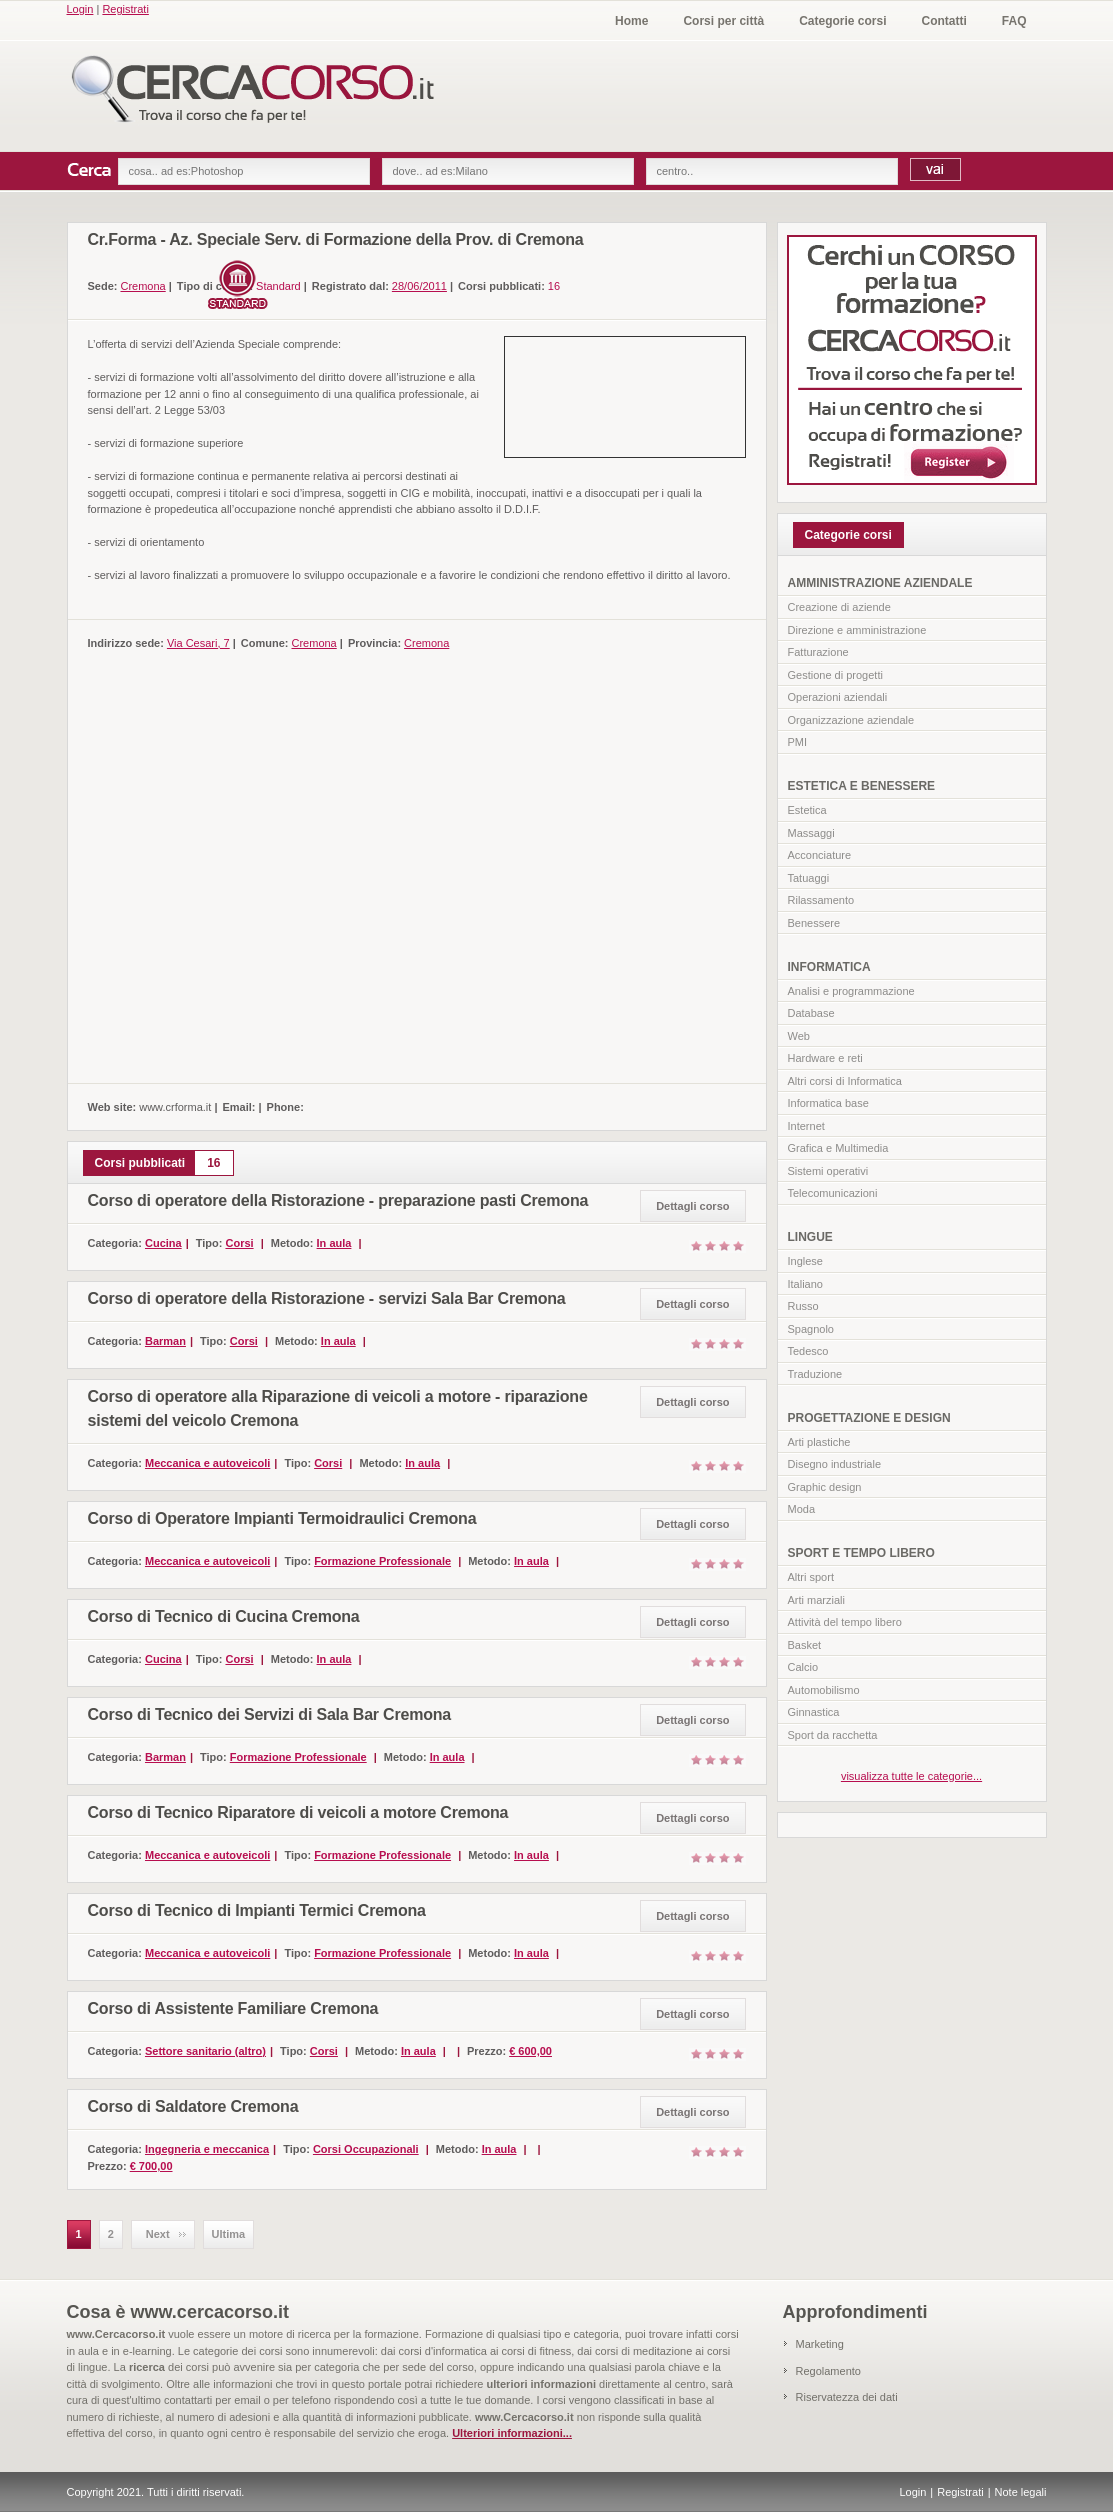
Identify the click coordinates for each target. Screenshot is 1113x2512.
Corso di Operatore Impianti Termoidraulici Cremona (282, 1518)
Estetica (807, 810)
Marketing (820, 2344)
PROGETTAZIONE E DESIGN (869, 1418)
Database (811, 1013)
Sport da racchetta (833, 1735)
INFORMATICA (829, 967)
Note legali (1021, 2492)
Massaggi (811, 833)
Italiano (805, 1284)
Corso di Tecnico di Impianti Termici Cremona (257, 1910)
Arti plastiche (819, 1442)
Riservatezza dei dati (847, 2397)
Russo (803, 1306)
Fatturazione (818, 652)
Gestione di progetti (835, 675)
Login (80, 9)
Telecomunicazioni (833, 1193)
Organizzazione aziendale (851, 720)
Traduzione (815, 1374)
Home (631, 21)
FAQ (1014, 21)
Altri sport (811, 1577)
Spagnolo (811, 1329)
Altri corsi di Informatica (845, 1081)
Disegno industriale (835, 1464)
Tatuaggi (809, 878)
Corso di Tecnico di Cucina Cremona (224, 1616)
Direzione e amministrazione (857, 630)
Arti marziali (816, 1600)
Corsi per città (723, 21)
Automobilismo (824, 1690)
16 (554, 286)
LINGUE (810, 1237)
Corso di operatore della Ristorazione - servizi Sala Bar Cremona (327, 1298)
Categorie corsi (842, 21)
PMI (798, 742)
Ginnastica (814, 1712)
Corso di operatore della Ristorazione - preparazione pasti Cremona (338, 1200)
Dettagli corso (692, 1206)
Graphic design (825, 1487)
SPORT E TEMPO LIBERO (861, 1553)
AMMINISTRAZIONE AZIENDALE (880, 583)
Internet (806, 1126)
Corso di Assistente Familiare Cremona (233, 2008)
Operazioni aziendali (838, 697)
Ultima (229, 2234)
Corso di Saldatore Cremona (193, 2106)
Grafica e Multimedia (838, 1148)
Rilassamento (821, 900)
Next (158, 2234)
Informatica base (828, 1103)
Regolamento (828, 2371)
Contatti (944, 21)
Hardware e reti (825, 1058)
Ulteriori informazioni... (512, 2433)
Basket (805, 1645)
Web (799, 1036)
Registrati (125, 9)
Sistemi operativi (828, 1171)
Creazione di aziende (839, 607)
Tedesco (808, 1351)
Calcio (803, 1667)
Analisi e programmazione (851, 991)
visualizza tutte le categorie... (911, 1776)
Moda (802, 1509)
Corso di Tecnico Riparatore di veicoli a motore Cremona (298, 1812)
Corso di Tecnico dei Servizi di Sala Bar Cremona (270, 1714)
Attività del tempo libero (845, 1622)
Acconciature (820, 855)
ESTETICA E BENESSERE (862, 786)
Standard (278, 286)
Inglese (805, 1261)
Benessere (814, 923)
